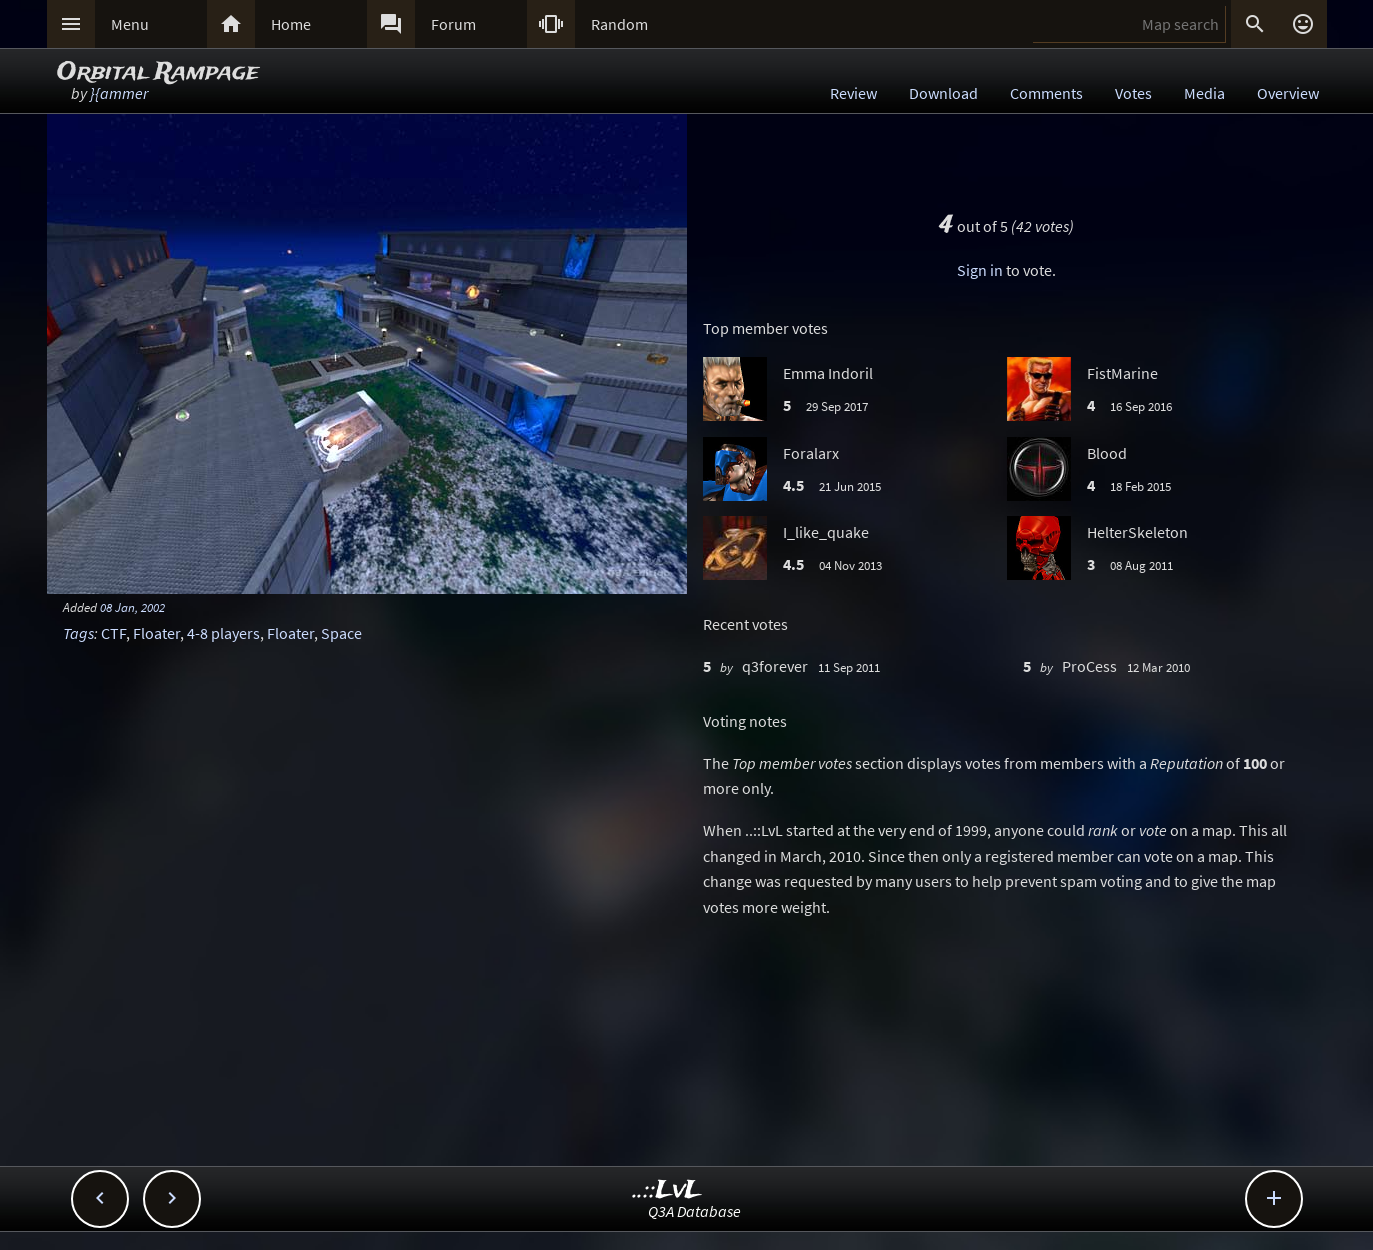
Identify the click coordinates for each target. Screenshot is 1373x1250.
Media (1204, 93)
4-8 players (223, 633)
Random (619, 24)
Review (853, 93)
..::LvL (667, 1190)
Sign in (980, 270)
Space (341, 633)
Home (291, 24)
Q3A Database (694, 1211)
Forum (453, 24)
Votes (1133, 93)
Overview (1288, 93)
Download (943, 93)
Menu (130, 24)
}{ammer (119, 93)
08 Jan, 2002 (132, 607)
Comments (1046, 93)
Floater (156, 633)
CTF (113, 633)
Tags (78, 633)
